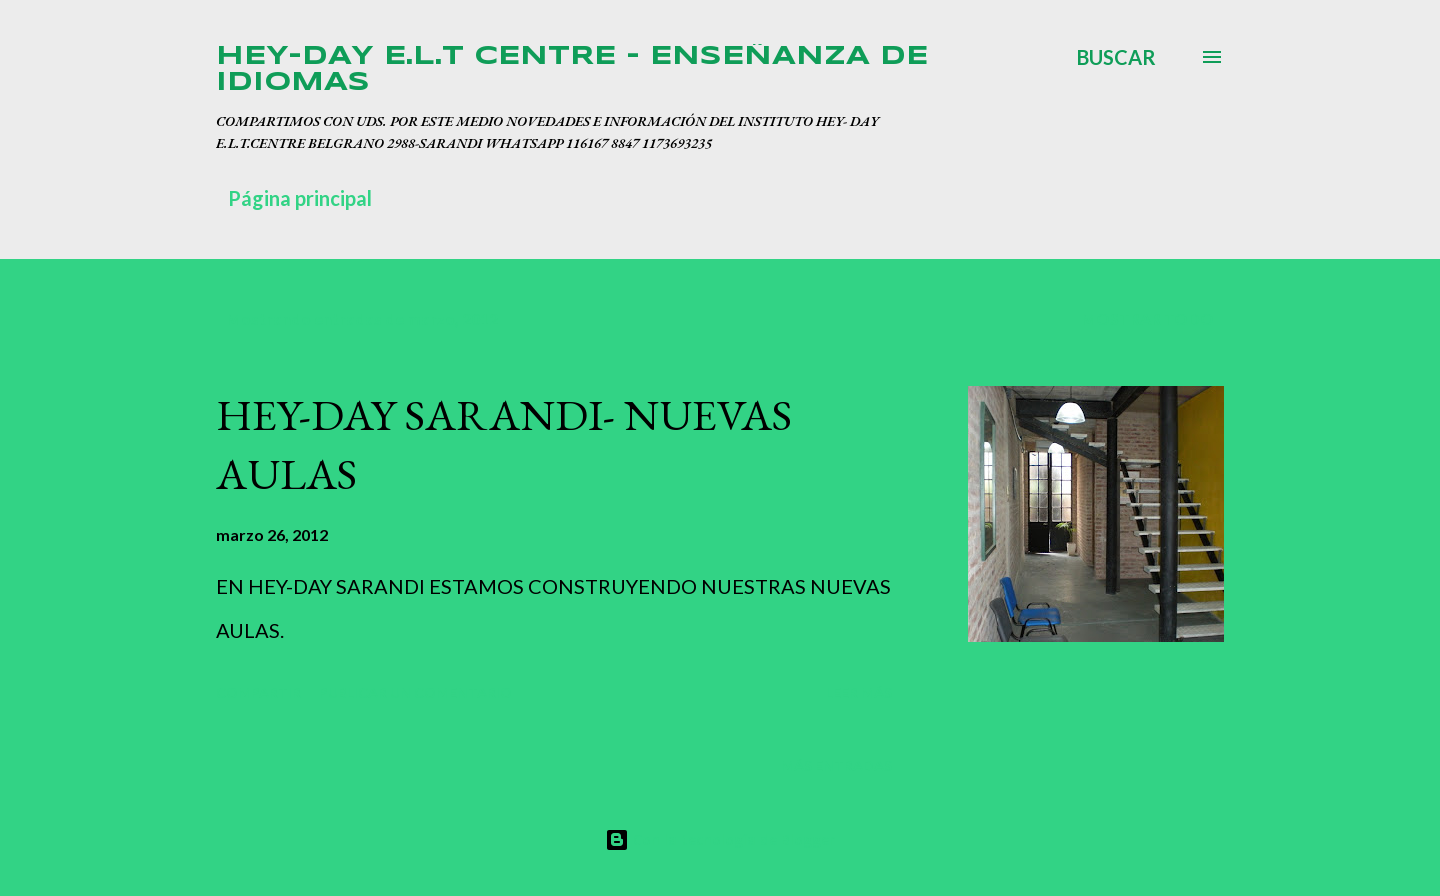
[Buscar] (1116, 57)
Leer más (859, 692)
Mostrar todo (1147, 318)
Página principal (300, 198)
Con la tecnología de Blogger (720, 839)
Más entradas (836, 765)
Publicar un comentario (415, 692)
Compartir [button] (258, 692)
